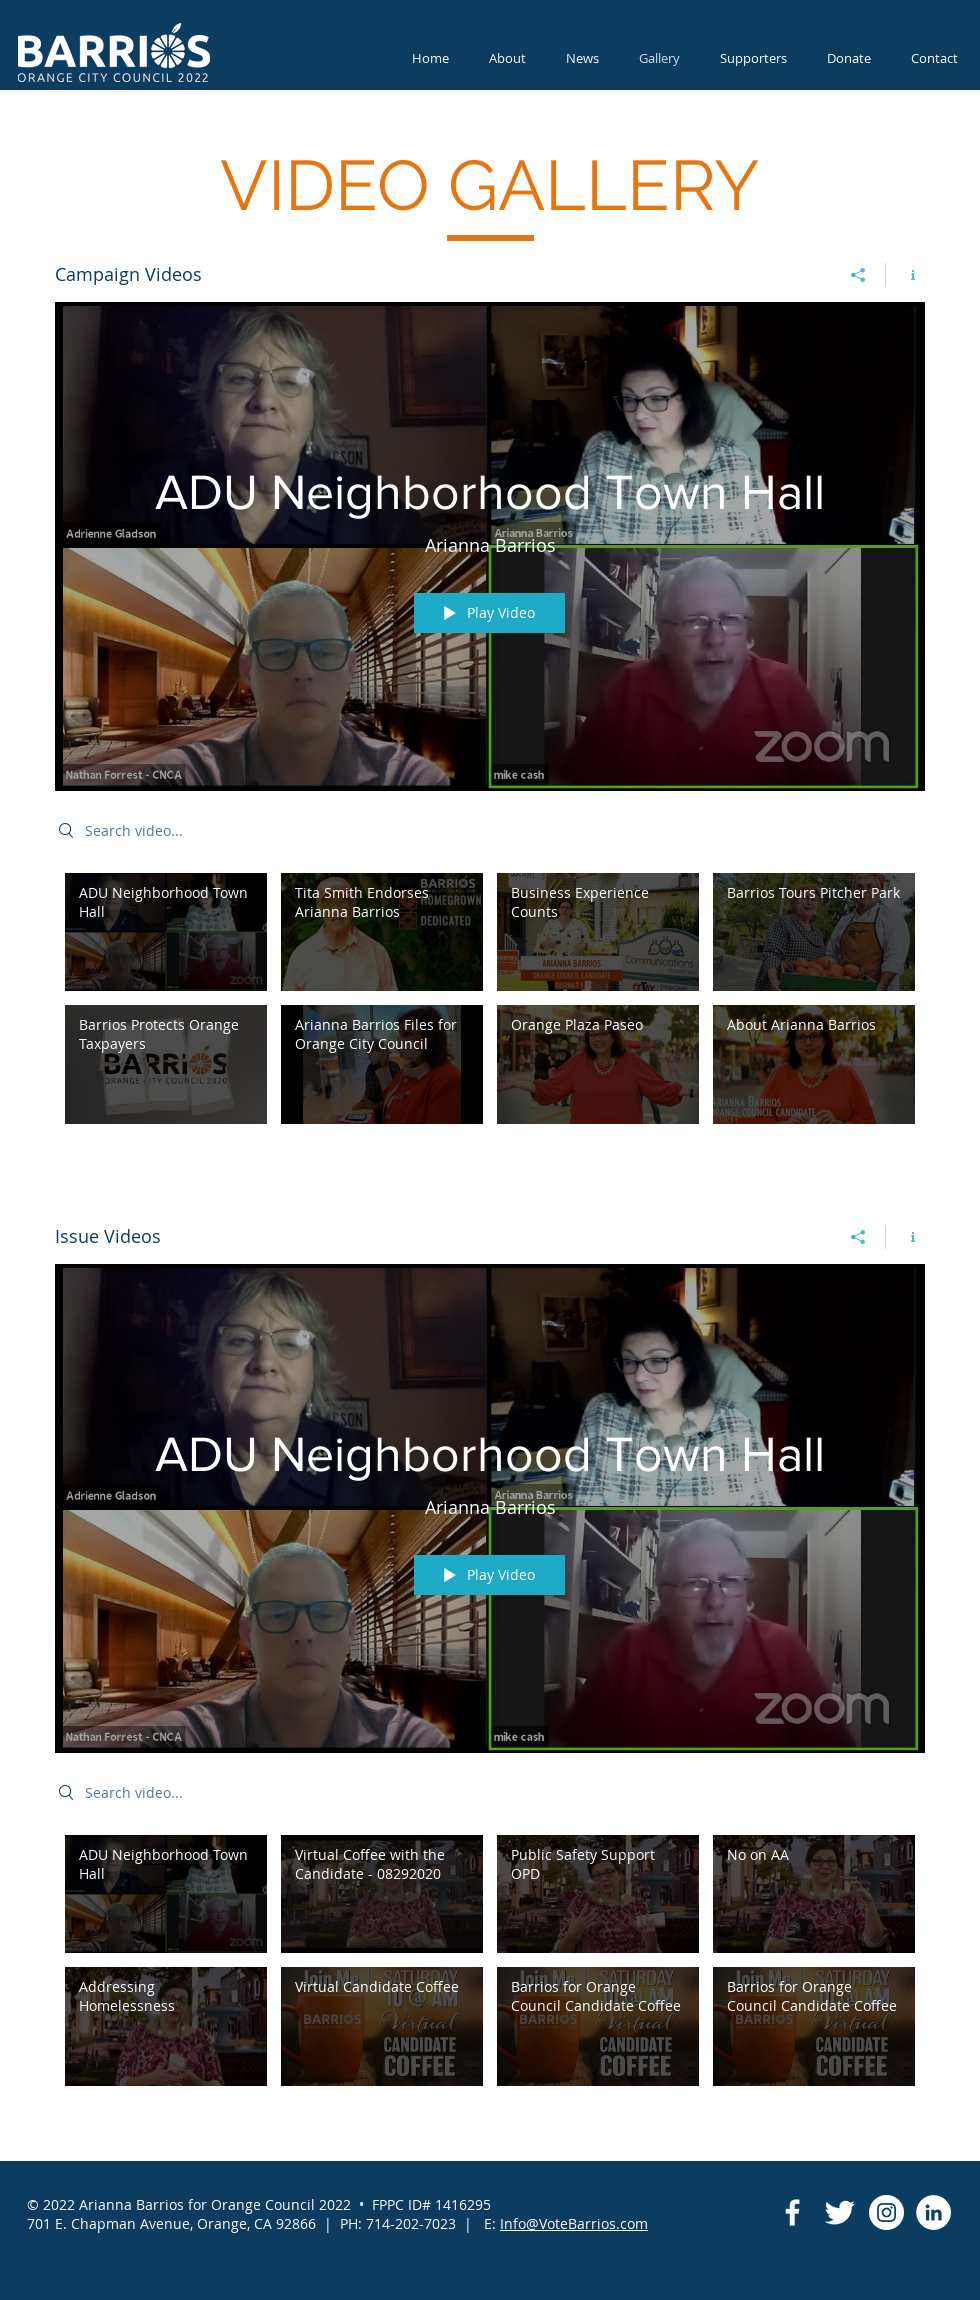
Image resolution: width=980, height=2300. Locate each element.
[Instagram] (886, 2212)
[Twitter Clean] (839, 2212)
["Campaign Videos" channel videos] (490, 1003)
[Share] (858, 275)
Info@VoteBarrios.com (574, 2223)
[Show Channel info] (905, 275)
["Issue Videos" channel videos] (490, 1965)
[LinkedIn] (933, 2212)
